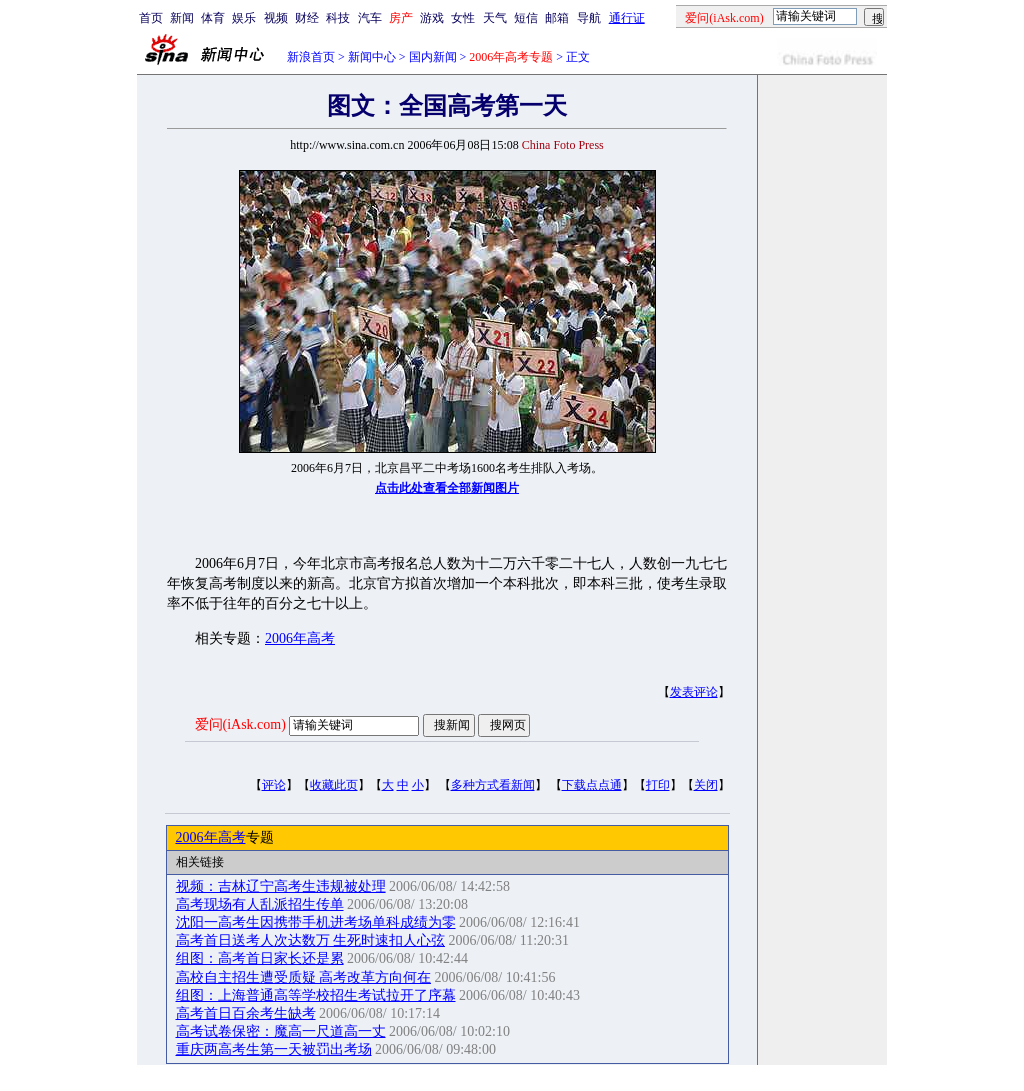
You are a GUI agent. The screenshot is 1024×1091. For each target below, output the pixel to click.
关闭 (706, 785)
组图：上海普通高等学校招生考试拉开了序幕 (316, 995)
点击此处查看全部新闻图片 (447, 488)
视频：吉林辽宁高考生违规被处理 (281, 886)
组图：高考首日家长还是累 (260, 958)
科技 (338, 18)
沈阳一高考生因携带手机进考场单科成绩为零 (316, 922)
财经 (307, 18)
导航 (589, 18)
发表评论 (694, 692)
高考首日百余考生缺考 (246, 1013)
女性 (463, 18)
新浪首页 (311, 57)
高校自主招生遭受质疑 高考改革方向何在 (304, 977)
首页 (151, 18)
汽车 (370, 18)
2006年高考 (300, 638)
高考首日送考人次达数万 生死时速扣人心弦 (311, 940)
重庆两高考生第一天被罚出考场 (274, 1049)
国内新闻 (433, 57)
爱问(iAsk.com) (240, 724)
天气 (495, 18)
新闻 (182, 18)
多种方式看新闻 (493, 785)
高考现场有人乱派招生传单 (260, 904)
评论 (274, 785)
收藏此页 (334, 785)
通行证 (627, 18)
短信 (526, 18)
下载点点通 (592, 785)
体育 (213, 18)
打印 (658, 785)
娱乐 (244, 18)
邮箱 (557, 18)
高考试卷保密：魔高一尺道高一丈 (281, 1031)
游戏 (432, 18)
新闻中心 (372, 57)
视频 (276, 18)
